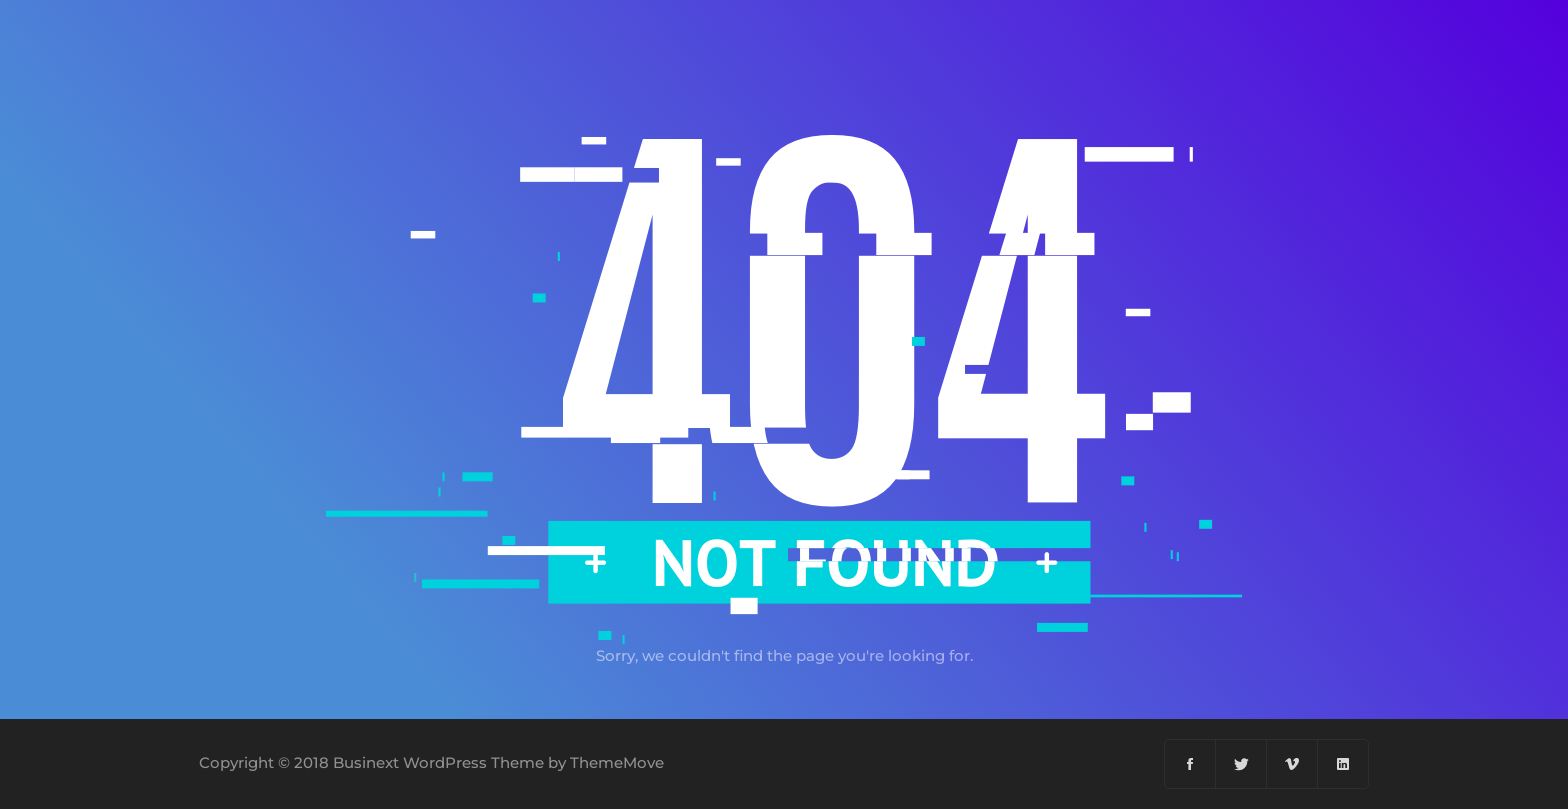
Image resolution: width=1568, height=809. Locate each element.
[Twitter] (1241, 764)
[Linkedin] (1343, 764)
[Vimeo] (1292, 764)
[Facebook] (1190, 764)
